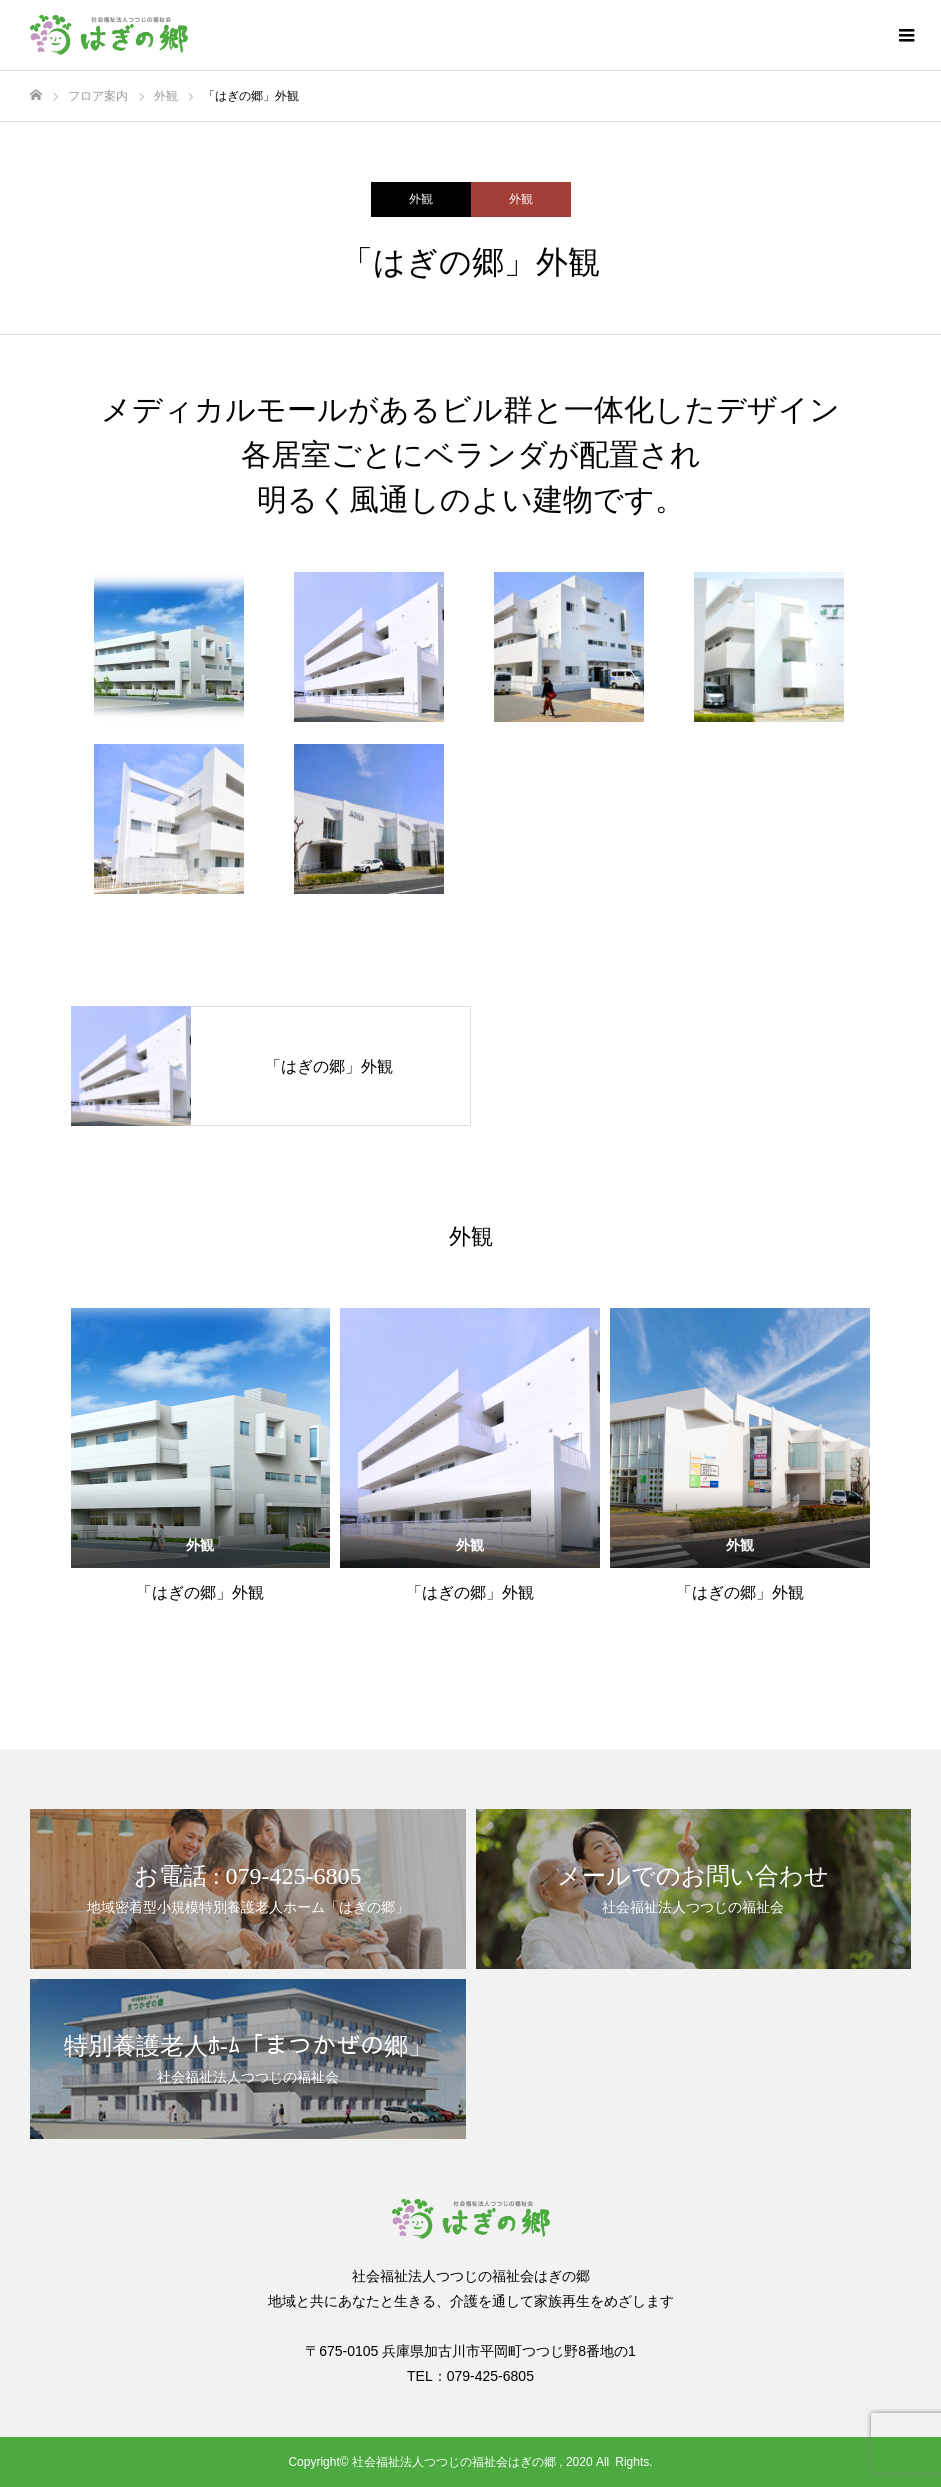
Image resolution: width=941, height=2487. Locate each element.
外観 (421, 199)
